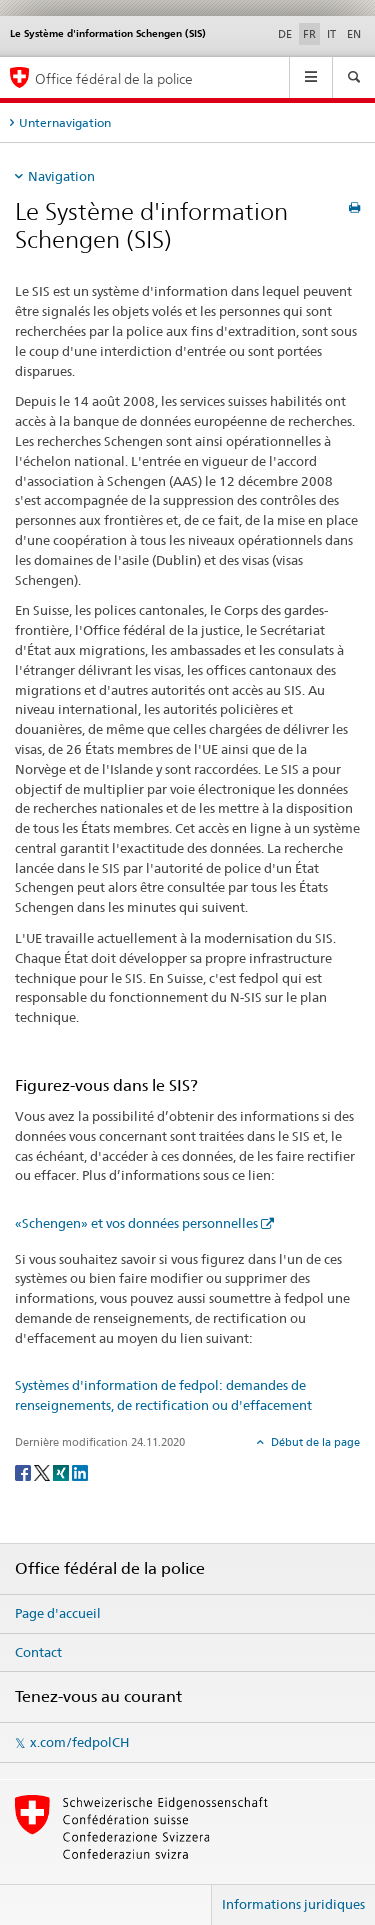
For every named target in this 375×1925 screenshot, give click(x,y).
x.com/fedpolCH (79, 1742)
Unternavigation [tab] (65, 122)
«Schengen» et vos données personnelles (136, 1223)
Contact (38, 1652)
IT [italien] (331, 34)
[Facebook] (24, 1472)
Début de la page (314, 1442)
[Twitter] (43, 1472)
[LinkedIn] (80, 1472)
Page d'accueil (58, 1613)
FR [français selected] (309, 34)
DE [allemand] (285, 34)
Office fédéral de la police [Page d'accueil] (114, 78)
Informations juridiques (293, 1904)
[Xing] (62, 1472)
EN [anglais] (354, 34)
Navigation (61, 176)
